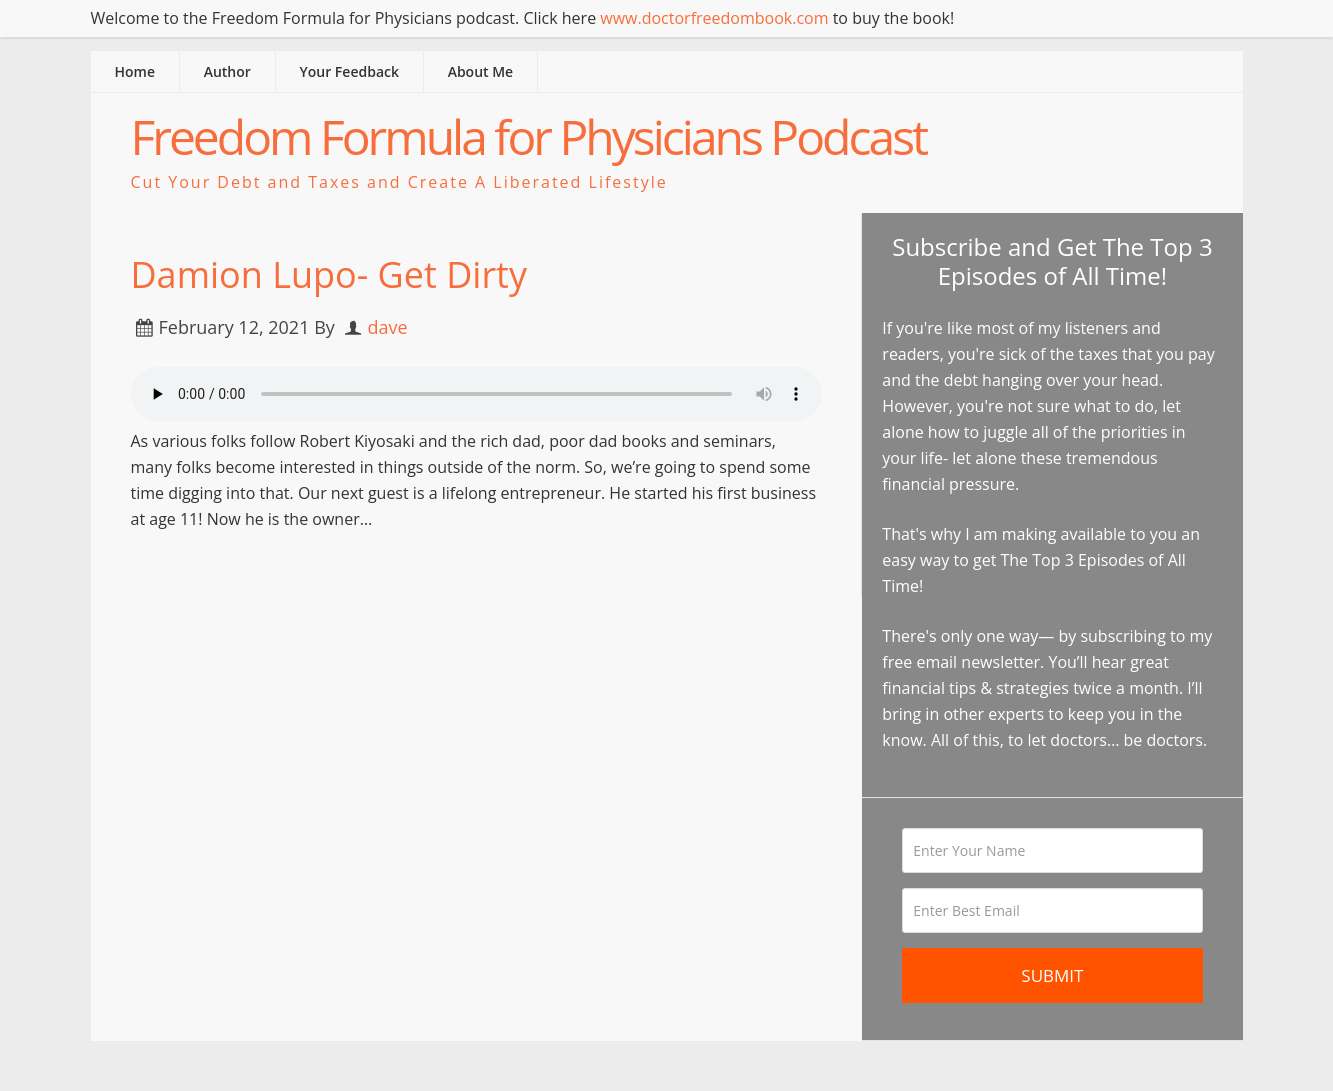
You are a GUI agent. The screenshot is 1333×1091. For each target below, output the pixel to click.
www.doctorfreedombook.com (714, 18)
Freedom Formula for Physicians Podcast (529, 136)
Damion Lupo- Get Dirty (329, 274)
